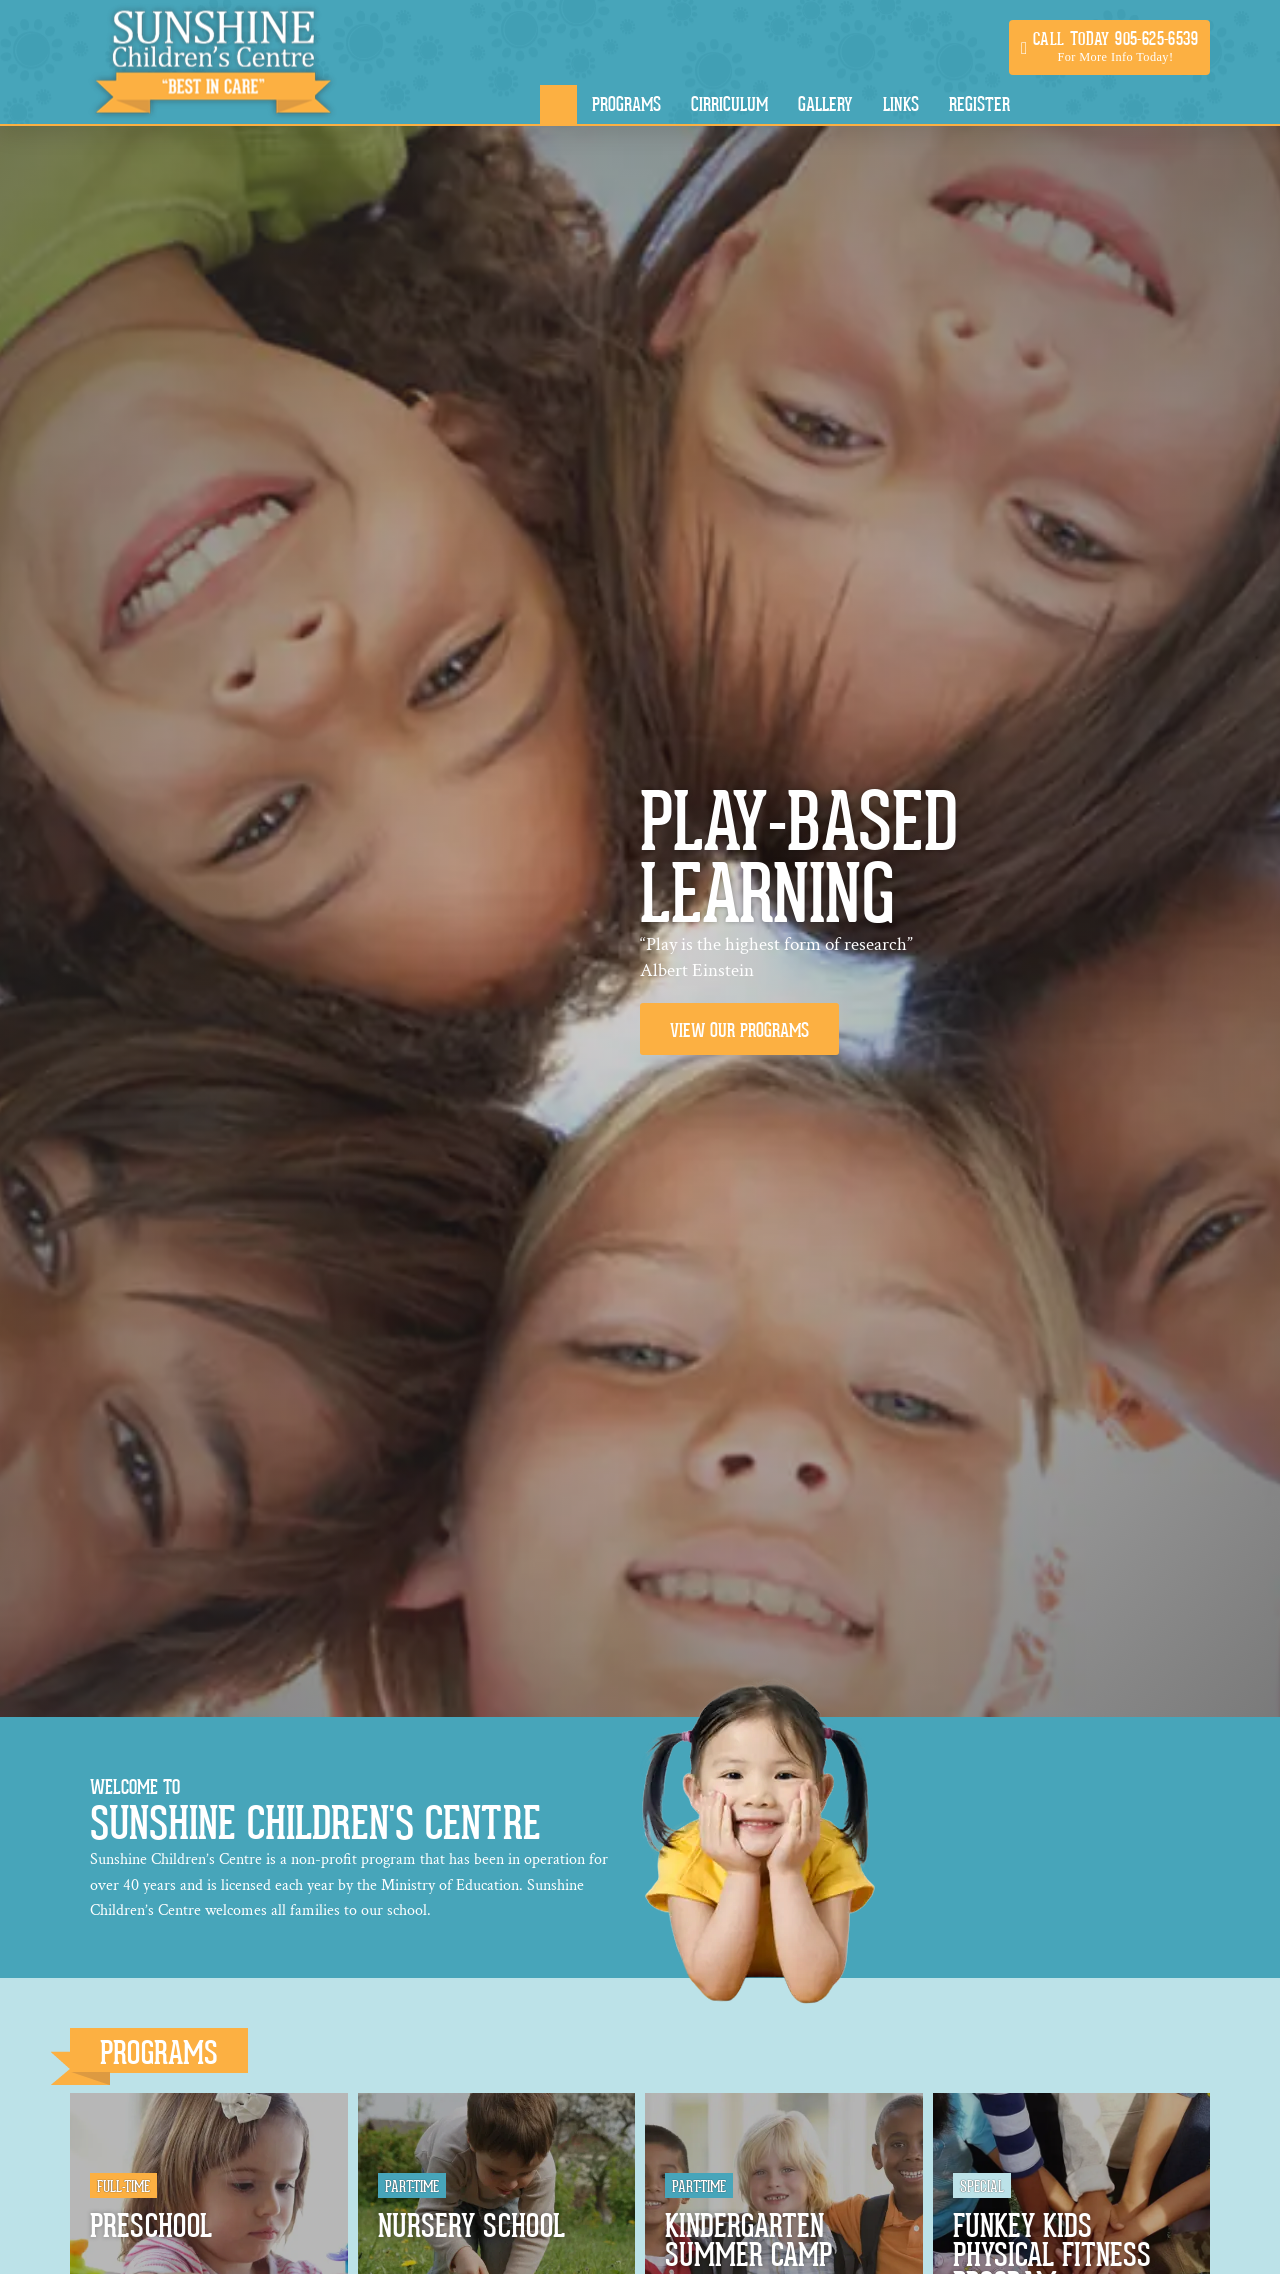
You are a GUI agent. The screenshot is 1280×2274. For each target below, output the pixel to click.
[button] (1109, 47)
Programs (159, 2053)
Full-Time (123, 2187)
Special (982, 2187)
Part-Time (412, 2187)
